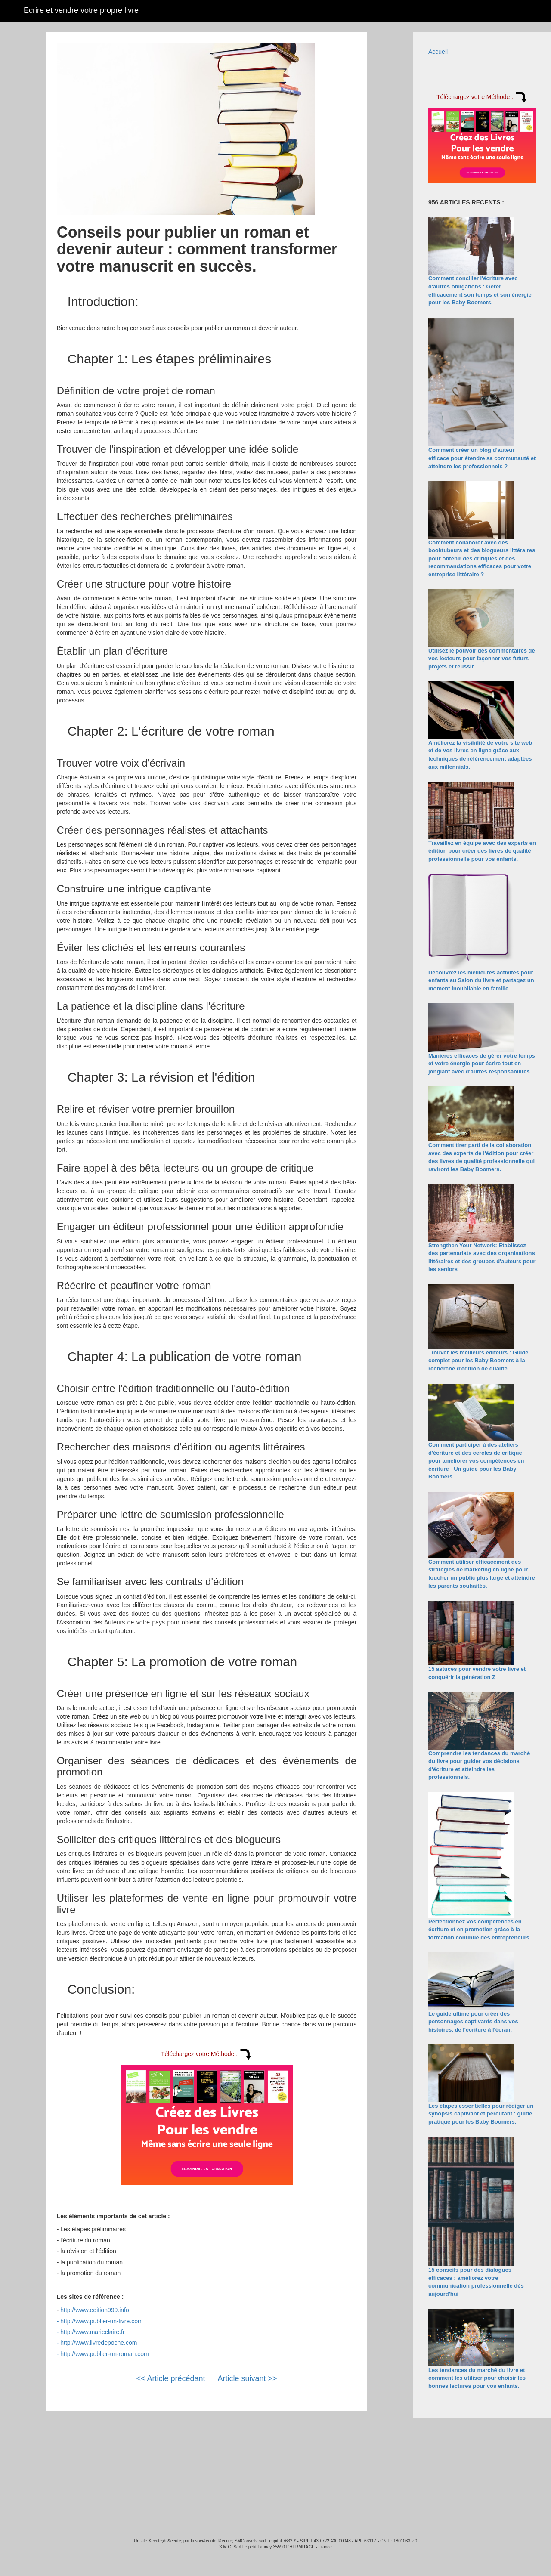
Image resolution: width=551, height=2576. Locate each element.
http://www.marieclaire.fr (92, 2332)
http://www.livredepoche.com (98, 2342)
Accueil (438, 51)
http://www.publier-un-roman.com (104, 2353)
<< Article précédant (170, 2378)
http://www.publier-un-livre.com (101, 2321)
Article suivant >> (247, 2378)
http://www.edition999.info (94, 2310)
